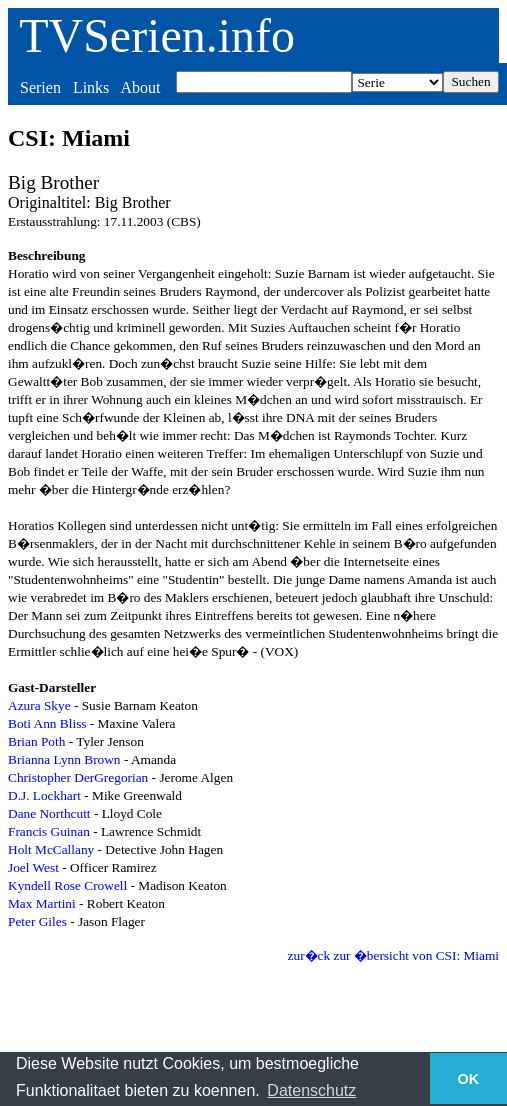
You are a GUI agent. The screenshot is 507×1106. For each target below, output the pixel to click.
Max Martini (42, 903)
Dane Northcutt (49, 813)
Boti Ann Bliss (47, 723)
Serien (40, 87)
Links (91, 87)
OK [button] (469, 1079)
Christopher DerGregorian (78, 777)
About (140, 87)
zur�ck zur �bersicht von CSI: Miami (393, 955)
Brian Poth (36, 741)
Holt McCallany (51, 849)
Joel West (33, 867)
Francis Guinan (49, 831)
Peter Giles (37, 921)
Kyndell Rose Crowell (67, 885)
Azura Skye (39, 705)
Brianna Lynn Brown (64, 759)
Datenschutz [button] (311, 1090)
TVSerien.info (157, 35)
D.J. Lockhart (44, 795)
